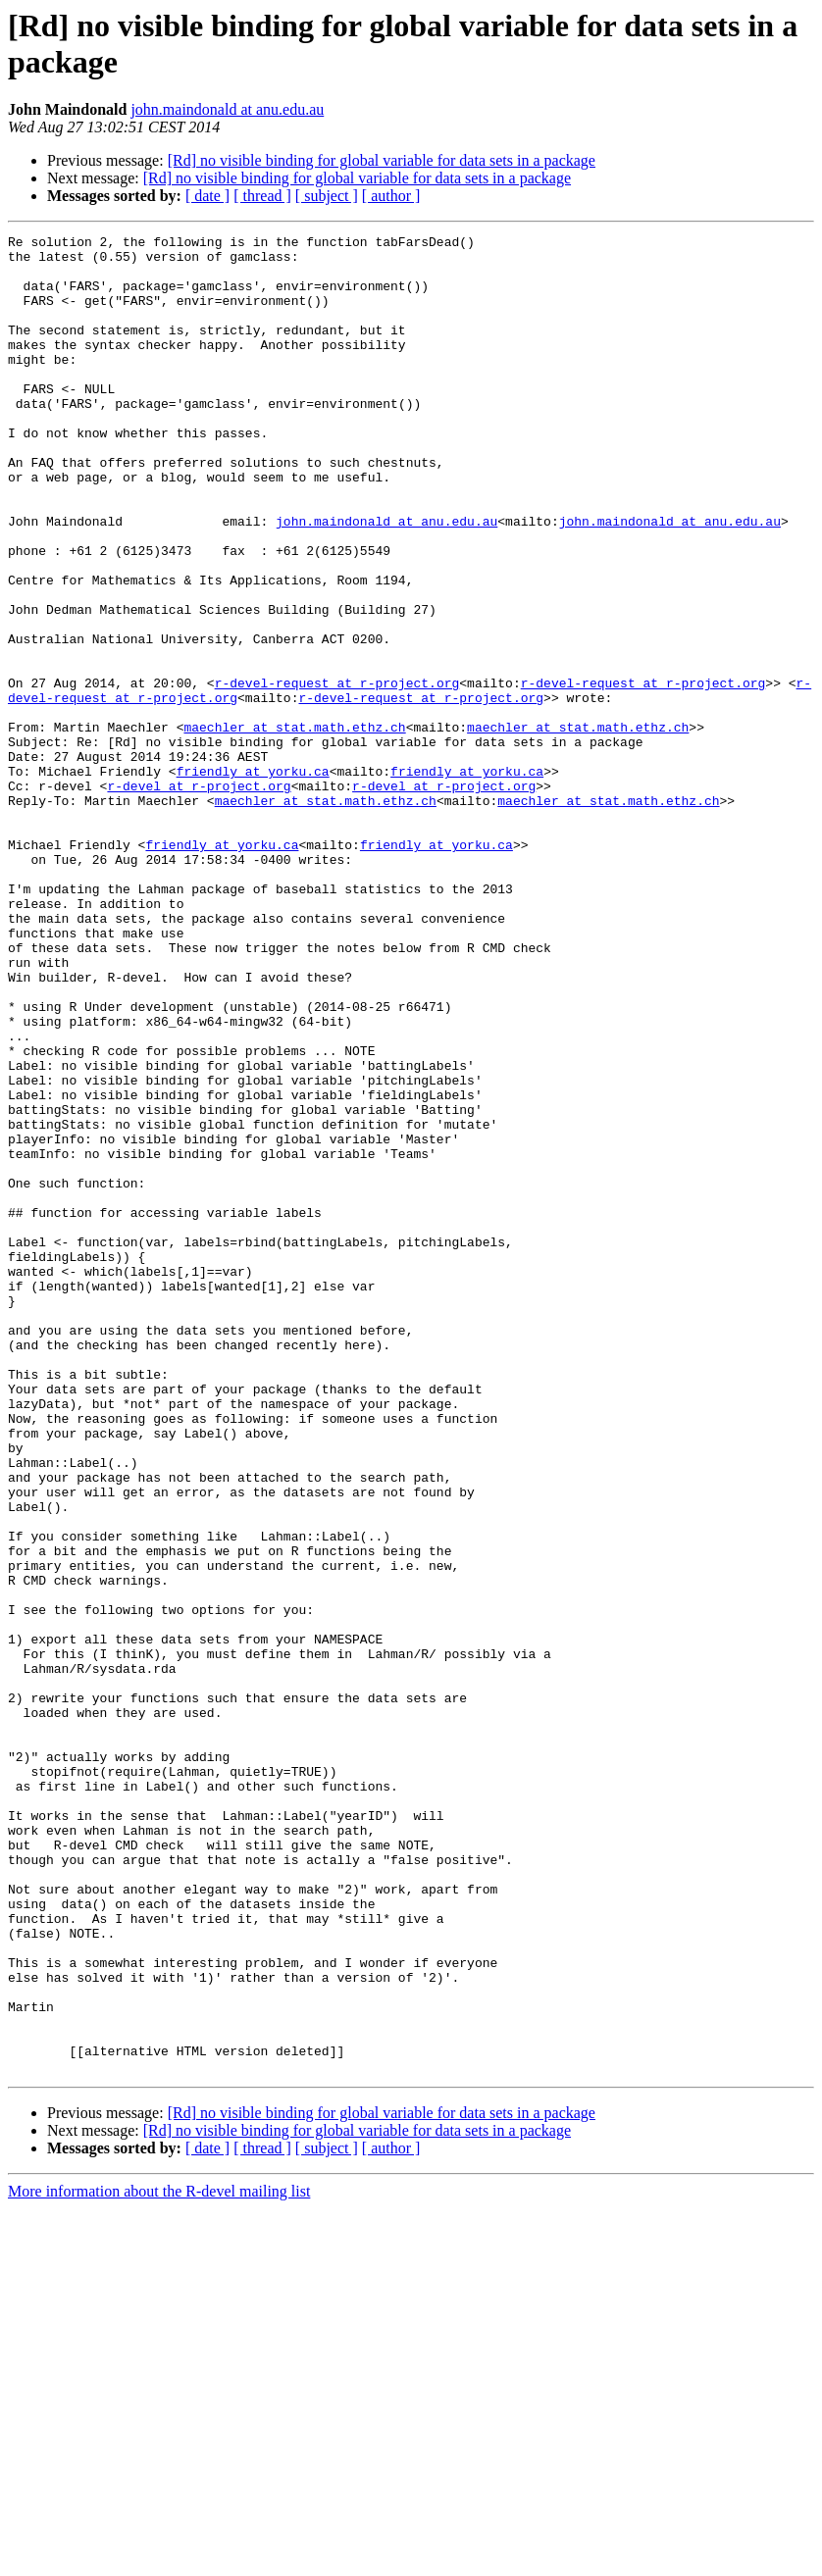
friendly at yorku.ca (253, 879)
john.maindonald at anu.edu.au (227, 109)
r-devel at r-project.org (198, 897)
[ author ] (391, 195)
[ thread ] (262, 195)
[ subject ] (326, 195)
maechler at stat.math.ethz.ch (294, 826)
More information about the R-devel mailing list (159, 2559)
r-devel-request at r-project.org (337, 774)
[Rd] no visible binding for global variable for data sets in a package (381, 160)
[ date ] (207, 195)
